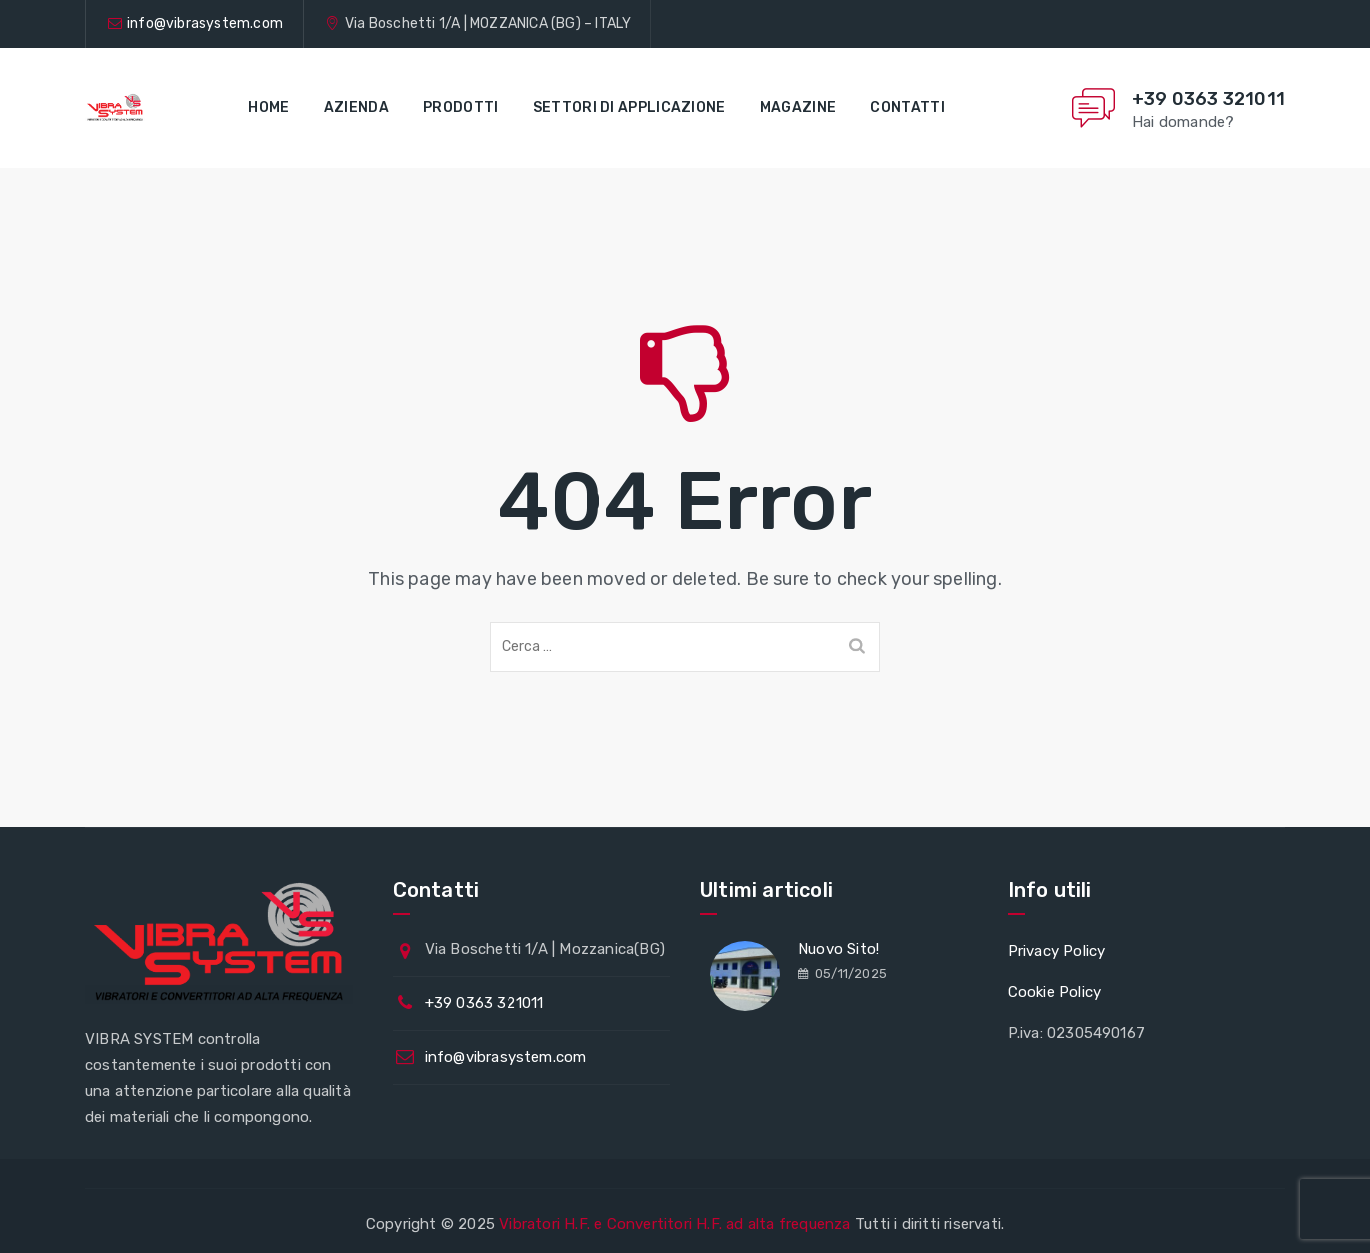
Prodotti (460, 107)
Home (268, 107)
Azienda (356, 107)
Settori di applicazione (629, 107)
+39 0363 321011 (1208, 99)
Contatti (907, 107)
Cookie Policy (1055, 992)
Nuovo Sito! (838, 949)
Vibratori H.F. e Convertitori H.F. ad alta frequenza (674, 1224)
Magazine (798, 107)
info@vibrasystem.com (205, 23)
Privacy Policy (1057, 951)
